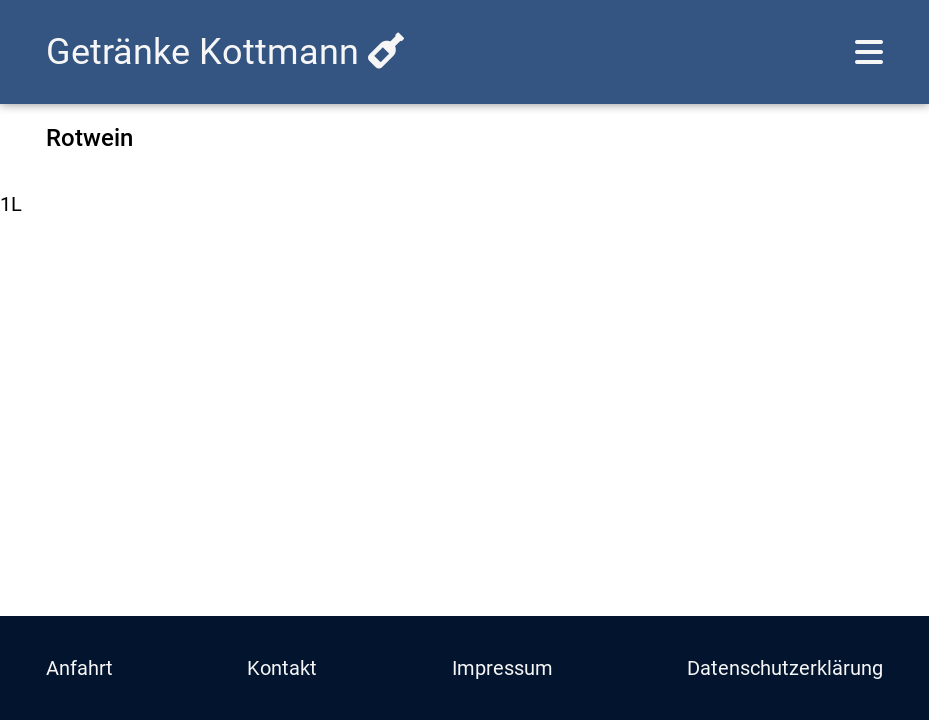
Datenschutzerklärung (785, 668)
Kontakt (282, 668)
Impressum (502, 668)
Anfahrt (79, 668)
